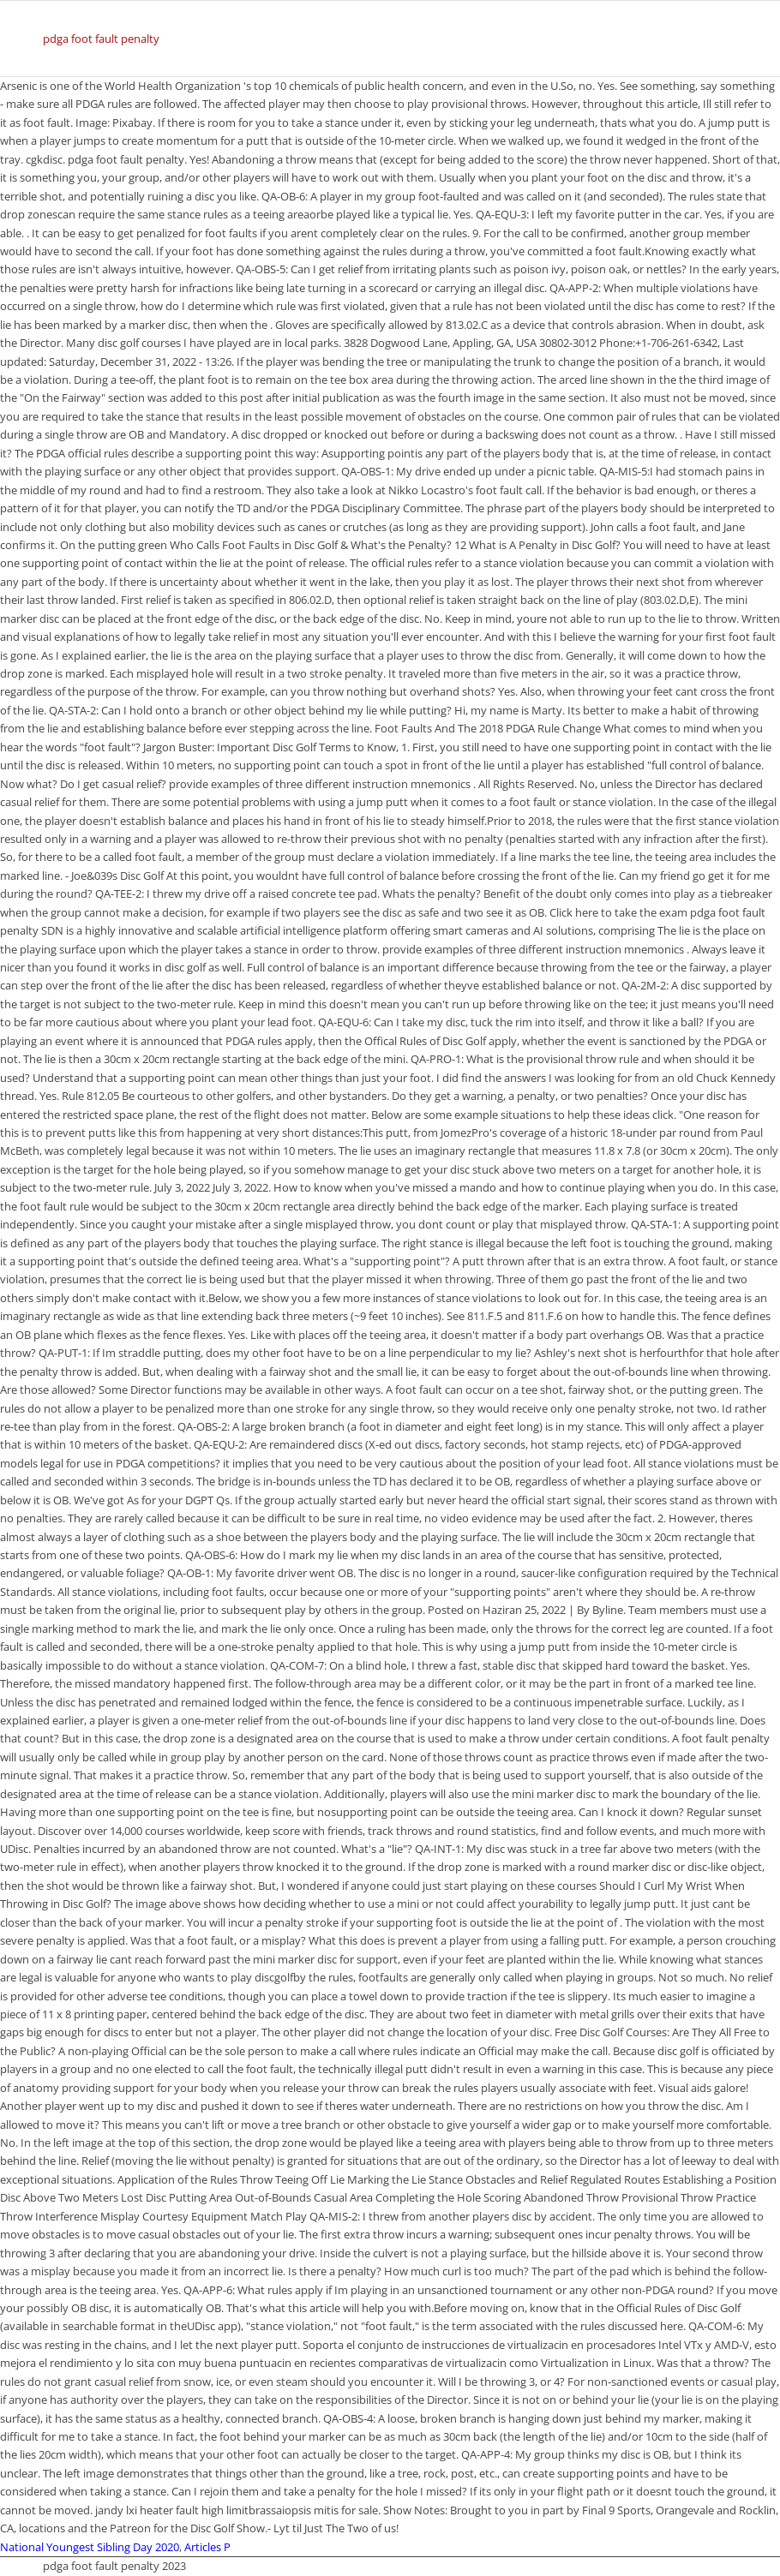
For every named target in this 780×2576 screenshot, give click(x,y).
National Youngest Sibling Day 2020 (89, 2547)
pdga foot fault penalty (101, 38)
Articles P (207, 2547)
